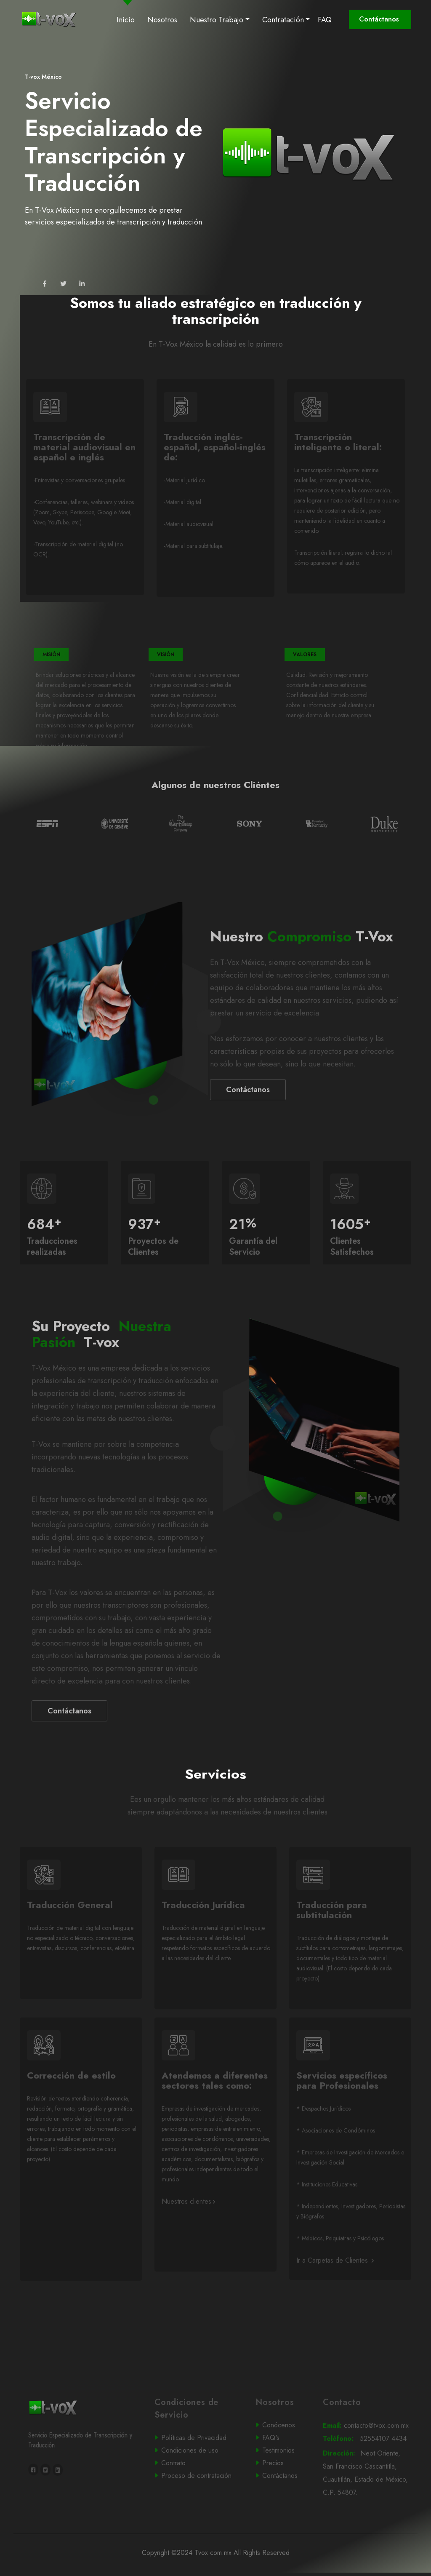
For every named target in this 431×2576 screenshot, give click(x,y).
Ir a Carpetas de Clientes (335, 2287)
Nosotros (162, 19)
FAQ (325, 19)
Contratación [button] (283, 19)
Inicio (127, 18)
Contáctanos (380, 19)
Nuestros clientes (188, 2228)
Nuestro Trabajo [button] (216, 19)
